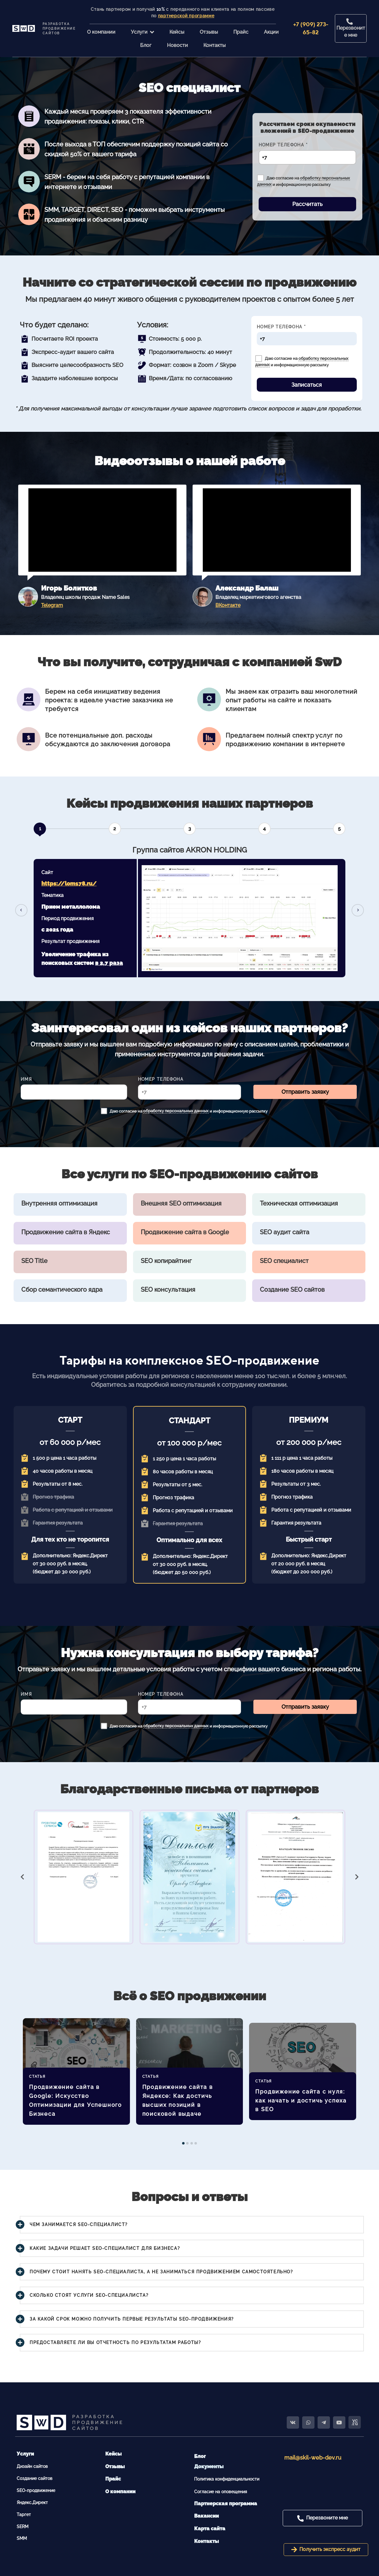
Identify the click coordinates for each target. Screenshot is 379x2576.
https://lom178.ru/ (69, 883)
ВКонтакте (227, 605)
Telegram (52, 605)
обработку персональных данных (176, 1111)
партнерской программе (186, 15)
